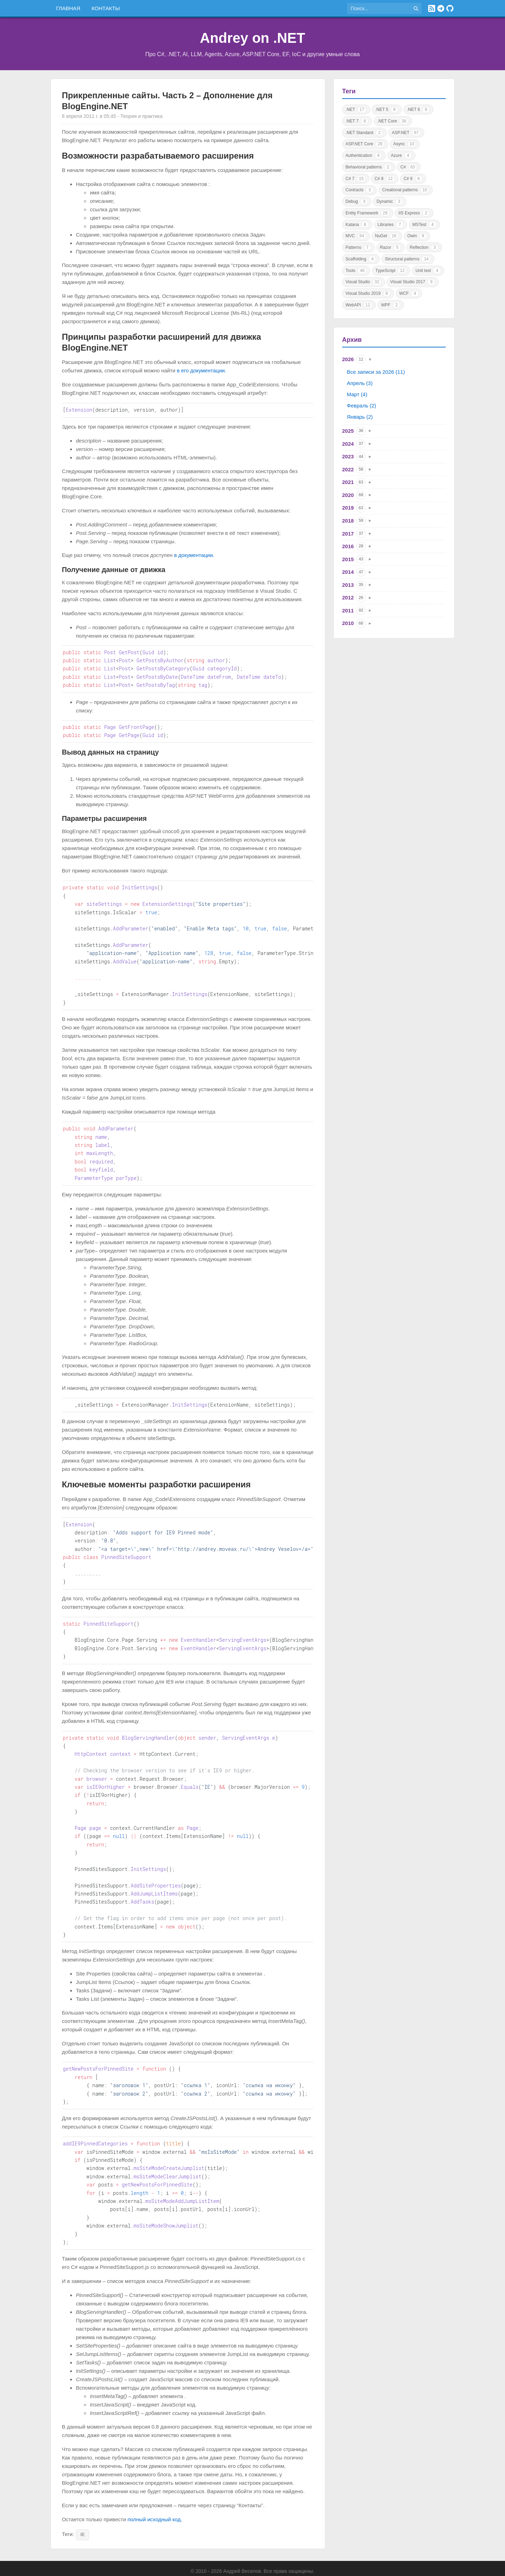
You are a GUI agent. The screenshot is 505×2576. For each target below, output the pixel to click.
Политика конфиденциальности (282, 2557)
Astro (266, 2566)
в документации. (194, 555)
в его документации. (201, 370)
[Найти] (415, 8)
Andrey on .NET (252, 38)
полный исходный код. (154, 2489)
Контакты (106, 8)
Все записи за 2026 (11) (376, 372)
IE (82, 2504)
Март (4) (357, 394)
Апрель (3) (359, 383)
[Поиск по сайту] (378, 8)
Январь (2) (360, 417)
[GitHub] (449, 8)
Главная (68, 8)
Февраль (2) (361, 406)
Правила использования (214, 2557)
